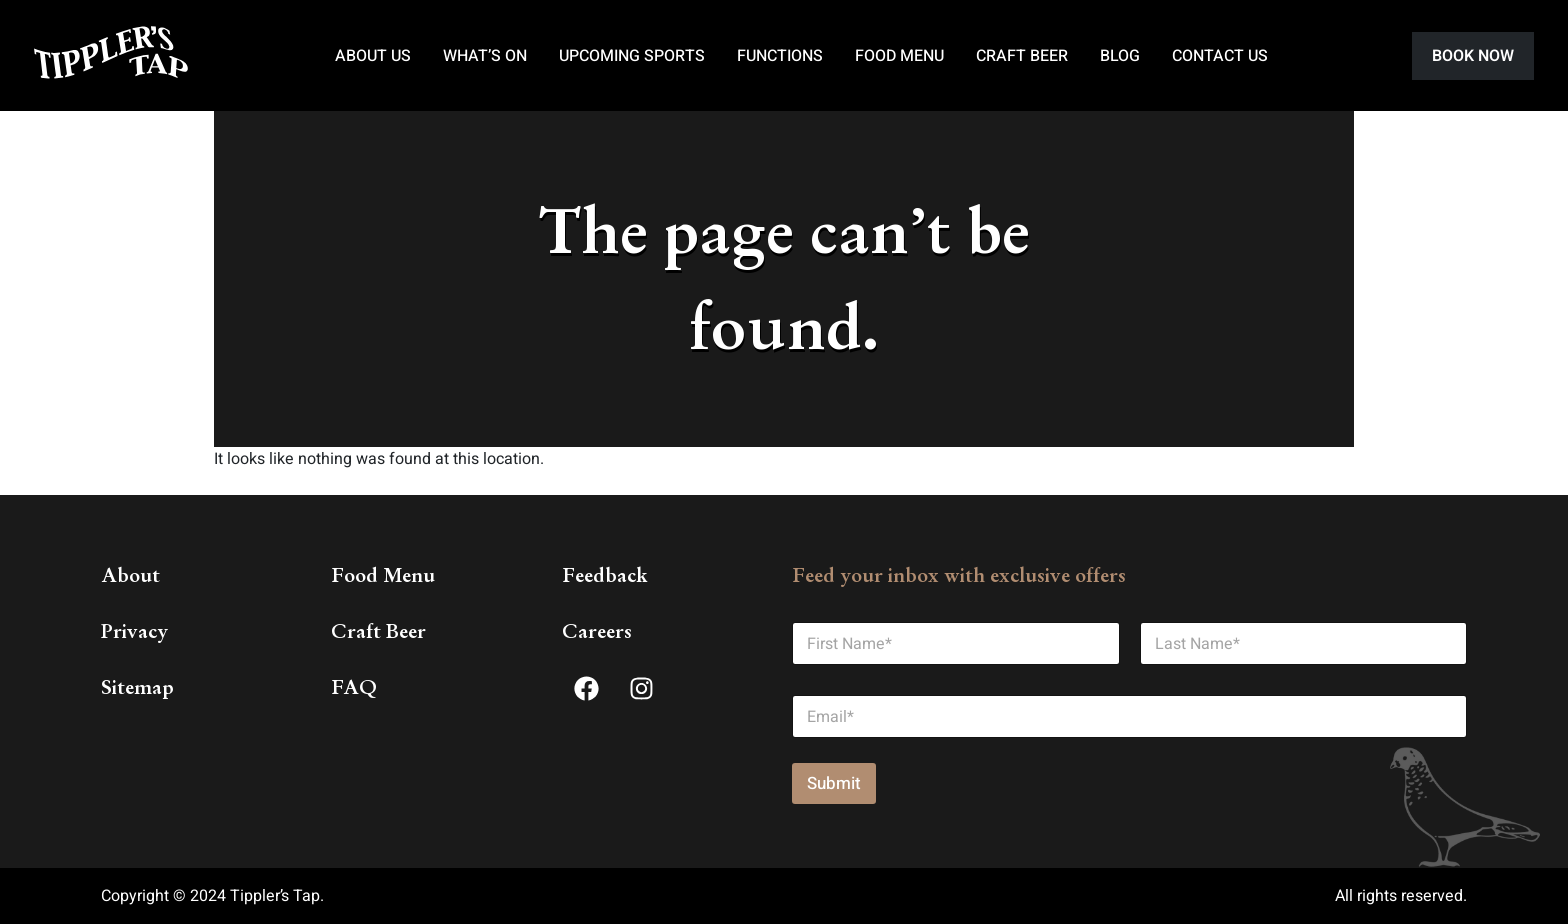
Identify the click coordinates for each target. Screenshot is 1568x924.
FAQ (354, 687)
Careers (597, 631)
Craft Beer (1022, 56)
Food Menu (899, 56)
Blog (1120, 56)
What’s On (485, 56)
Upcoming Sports (632, 56)
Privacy (134, 631)
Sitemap (137, 687)
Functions (780, 56)
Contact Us (1220, 56)
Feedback (605, 575)
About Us (373, 56)
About (130, 575)
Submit (834, 783)
